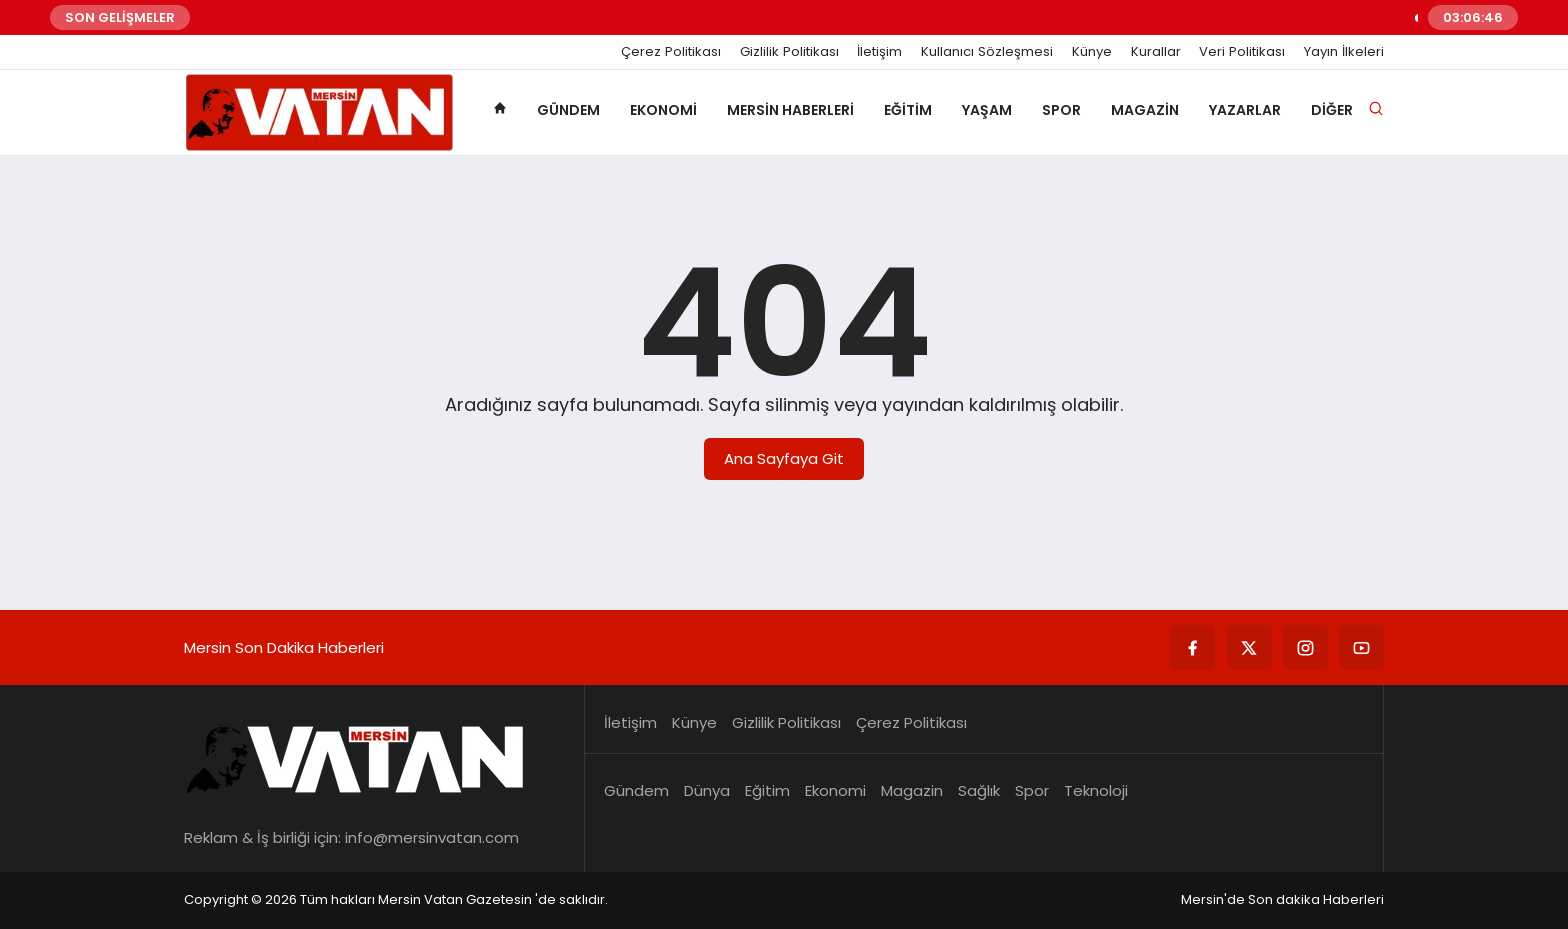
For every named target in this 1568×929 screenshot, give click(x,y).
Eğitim (908, 110)
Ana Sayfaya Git (784, 458)
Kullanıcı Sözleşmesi (987, 52)
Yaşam (987, 110)
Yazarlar (1245, 110)
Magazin (1145, 110)
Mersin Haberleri (790, 110)
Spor (1061, 110)
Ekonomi (663, 110)
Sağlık (979, 790)
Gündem (568, 110)
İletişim (879, 52)
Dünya (707, 790)
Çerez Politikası (671, 52)
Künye (1092, 52)
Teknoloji (1096, 790)
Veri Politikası (1242, 52)
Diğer (1332, 110)
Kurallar (1156, 52)
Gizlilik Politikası (789, 52)
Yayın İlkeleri (1344, 52)
